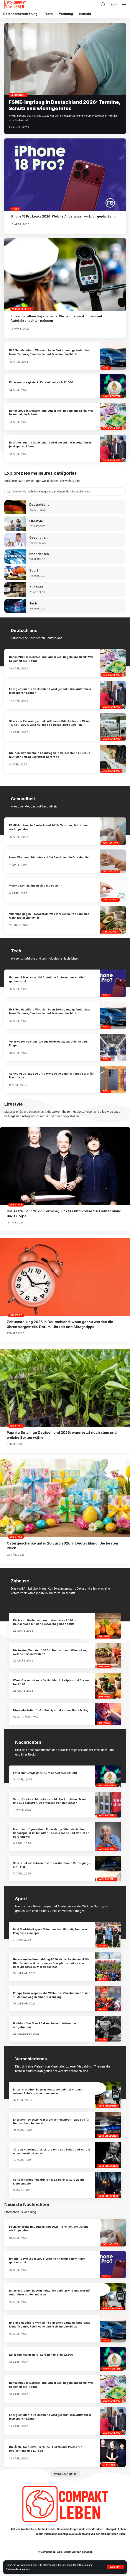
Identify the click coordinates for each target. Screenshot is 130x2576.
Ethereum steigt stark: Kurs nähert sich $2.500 (41, 382)
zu (87, 2565)
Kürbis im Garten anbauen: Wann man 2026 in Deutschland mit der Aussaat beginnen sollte (44, 1622)
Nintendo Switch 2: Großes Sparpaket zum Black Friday (50, 1710)
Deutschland (111, 428)
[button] (115, 2567)
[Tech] (15, 606)
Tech (15, 209)
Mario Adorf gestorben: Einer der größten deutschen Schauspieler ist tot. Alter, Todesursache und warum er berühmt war (51, 1833)
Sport (33, 570)
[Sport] (15, 573)
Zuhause (36, 587)
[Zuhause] (15, 589)
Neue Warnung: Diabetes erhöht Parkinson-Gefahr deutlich (50, 857)
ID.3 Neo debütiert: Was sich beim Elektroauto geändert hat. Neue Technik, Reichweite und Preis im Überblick (50, 1011)
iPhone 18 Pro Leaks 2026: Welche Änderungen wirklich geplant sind (63, 216)
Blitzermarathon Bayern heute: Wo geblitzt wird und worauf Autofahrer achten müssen (48, 2091)
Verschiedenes (21, 308)
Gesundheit (18, 94)
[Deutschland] (15, 507)
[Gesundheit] (15, 540)
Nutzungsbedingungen (18, 2569)
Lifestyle (36, 521)
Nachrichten (111, 396)
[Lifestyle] (15, 523)
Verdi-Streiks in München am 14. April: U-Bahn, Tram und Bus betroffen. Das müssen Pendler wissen (49, 1801)
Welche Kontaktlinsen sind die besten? (35, 885)
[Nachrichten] (15, 556)
